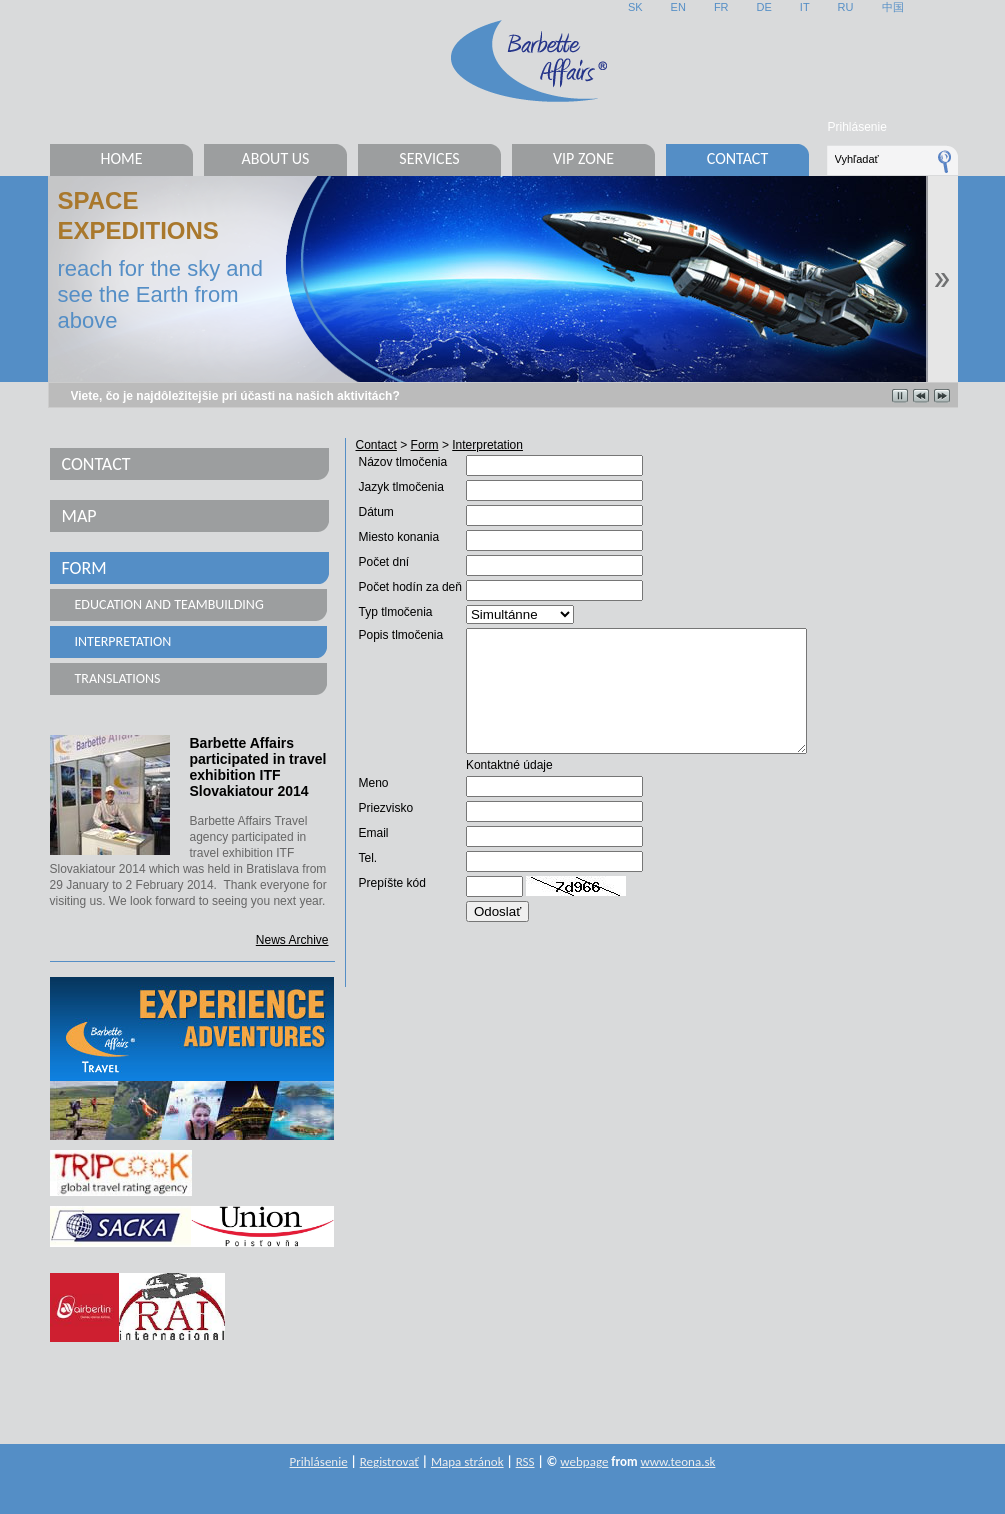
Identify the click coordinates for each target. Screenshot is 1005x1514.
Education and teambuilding (169, 604)
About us (276, 158)
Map (79, 516)
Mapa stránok (467, 1461)
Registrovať (389, 1461)
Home (121, 158)
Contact (737, 158)
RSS (525, 1461)
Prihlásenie (857, 127)
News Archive (292, 940)
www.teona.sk (677, 1461)
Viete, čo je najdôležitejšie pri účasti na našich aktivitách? (235, 396)
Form (84, 568)
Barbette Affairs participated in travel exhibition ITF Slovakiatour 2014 (258, 767)
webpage (584, 1461)
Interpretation (123, 641)
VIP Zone (583, 158)
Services (429, 158)
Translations (118, 678)
